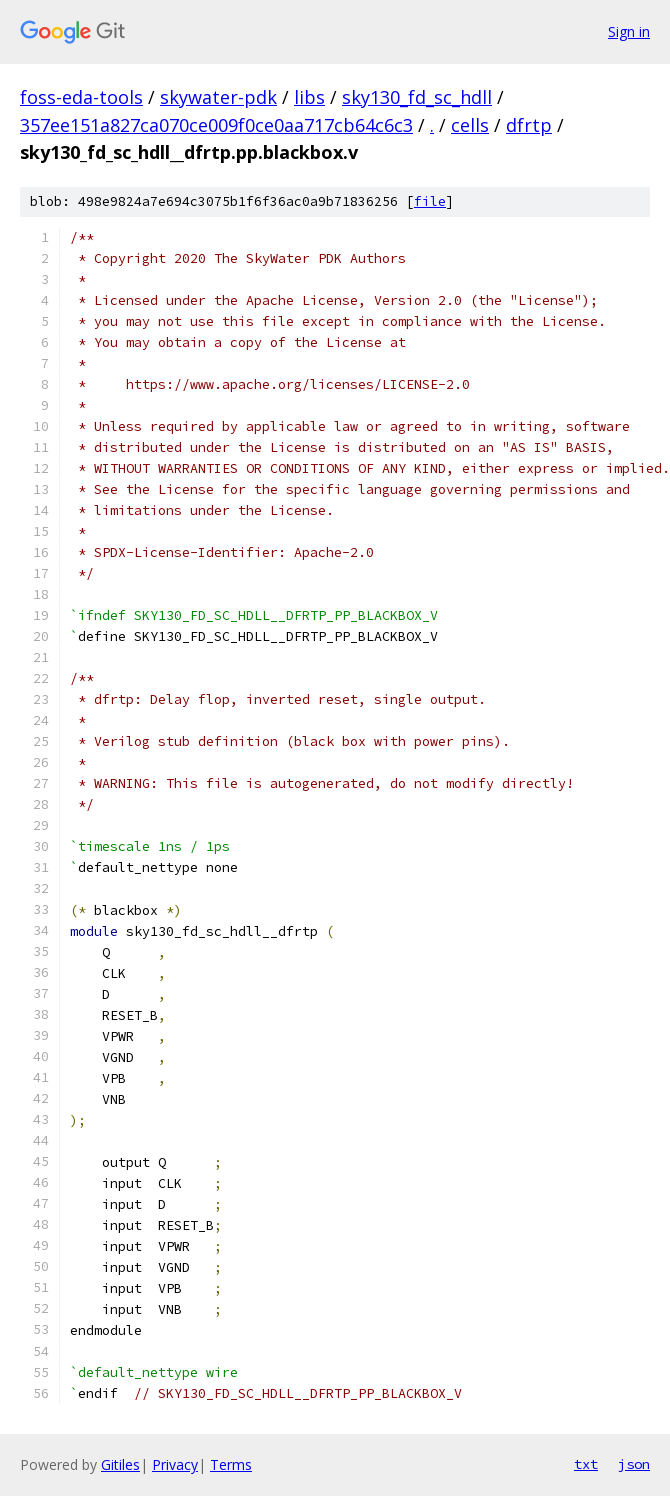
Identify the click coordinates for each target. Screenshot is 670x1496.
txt (586, 1464)
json (634, 1464)
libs (309, 97)
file (430, 201)
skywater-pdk (218, 97)
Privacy (175, 1464)
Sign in (629, 31)
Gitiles (120, 1464)
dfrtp (529, 125)
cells (470, 125)
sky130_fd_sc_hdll (417, 97)
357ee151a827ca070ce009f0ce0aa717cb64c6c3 (216, 125)
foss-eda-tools (81, 97)
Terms (231, 1464)
